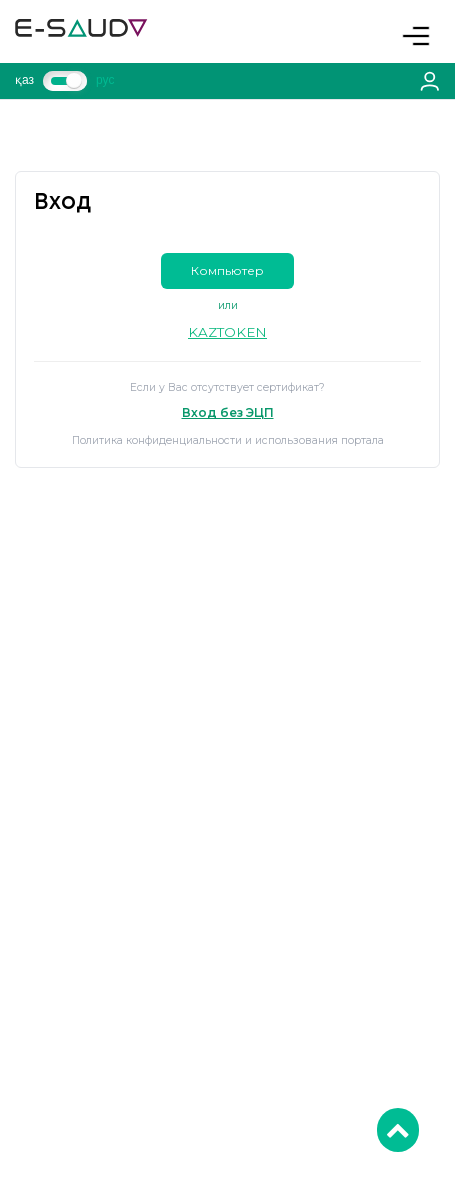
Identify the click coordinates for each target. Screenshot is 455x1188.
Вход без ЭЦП (228, 412)
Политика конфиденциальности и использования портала (228, 440)
